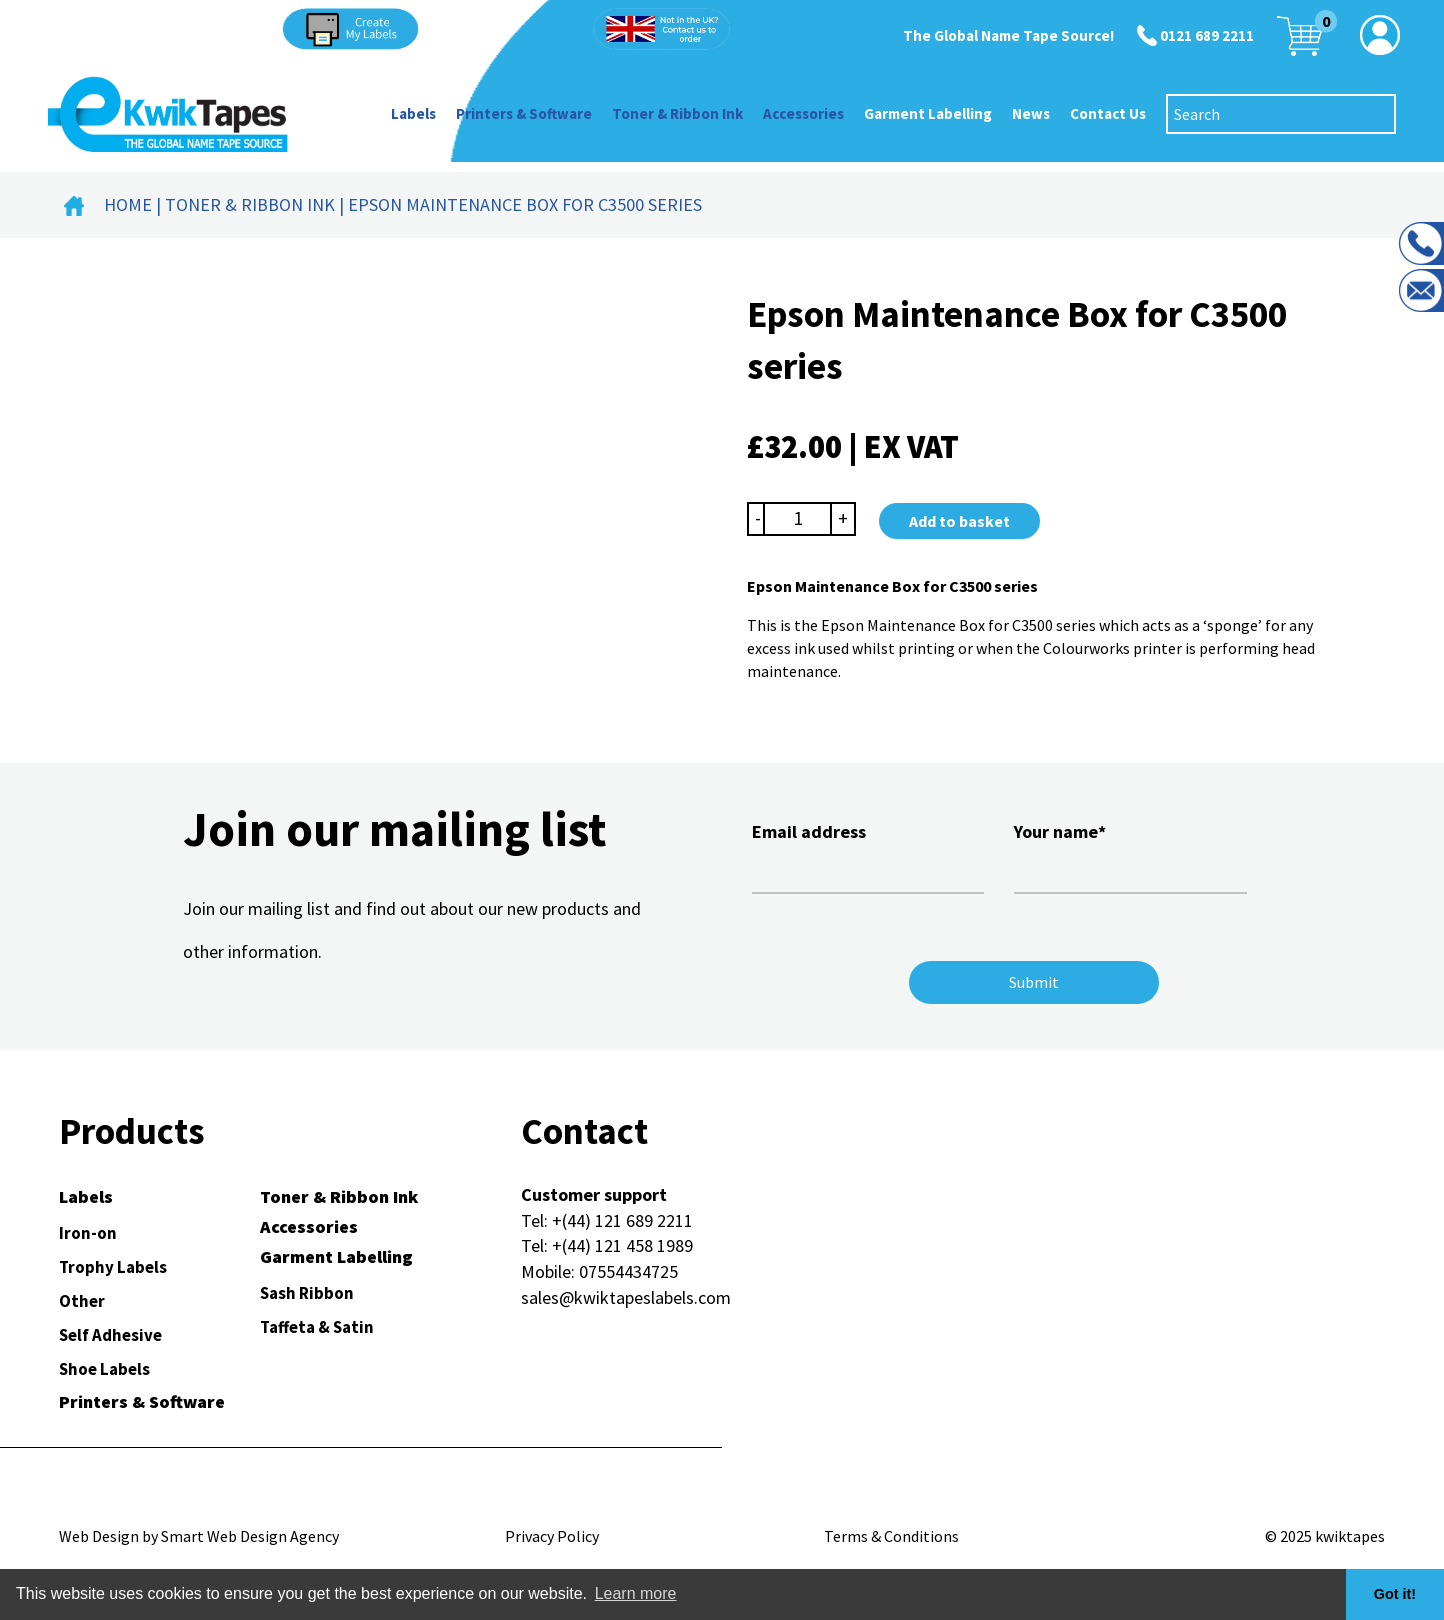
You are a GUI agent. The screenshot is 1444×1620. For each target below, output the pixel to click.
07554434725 (628, 1271)
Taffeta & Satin (317, 1327)
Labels (413, 113)
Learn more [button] (636, 1593)
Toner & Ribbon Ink (677, 113)
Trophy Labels (113, 1267)
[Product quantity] (798, 518)
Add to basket (959, 521)
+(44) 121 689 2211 (622, 1220)
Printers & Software (524, 113)
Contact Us (1108, 113)
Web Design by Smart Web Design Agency (199, 1536)
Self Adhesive (110, 1335)
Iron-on (88, 1233)
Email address (868, 855)
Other (82, 1301)
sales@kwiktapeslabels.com (626, 1297)
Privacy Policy (552, 1536)
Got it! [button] (1395, 1594)
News (1031, 113)
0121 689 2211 (1207, 35)
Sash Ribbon (307, 1293)
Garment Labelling (928, 113)
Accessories (803, 113)
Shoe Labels (104, 1369)
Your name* (1130, 855)
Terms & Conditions (891, 1536)
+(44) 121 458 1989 (622, 1245)
